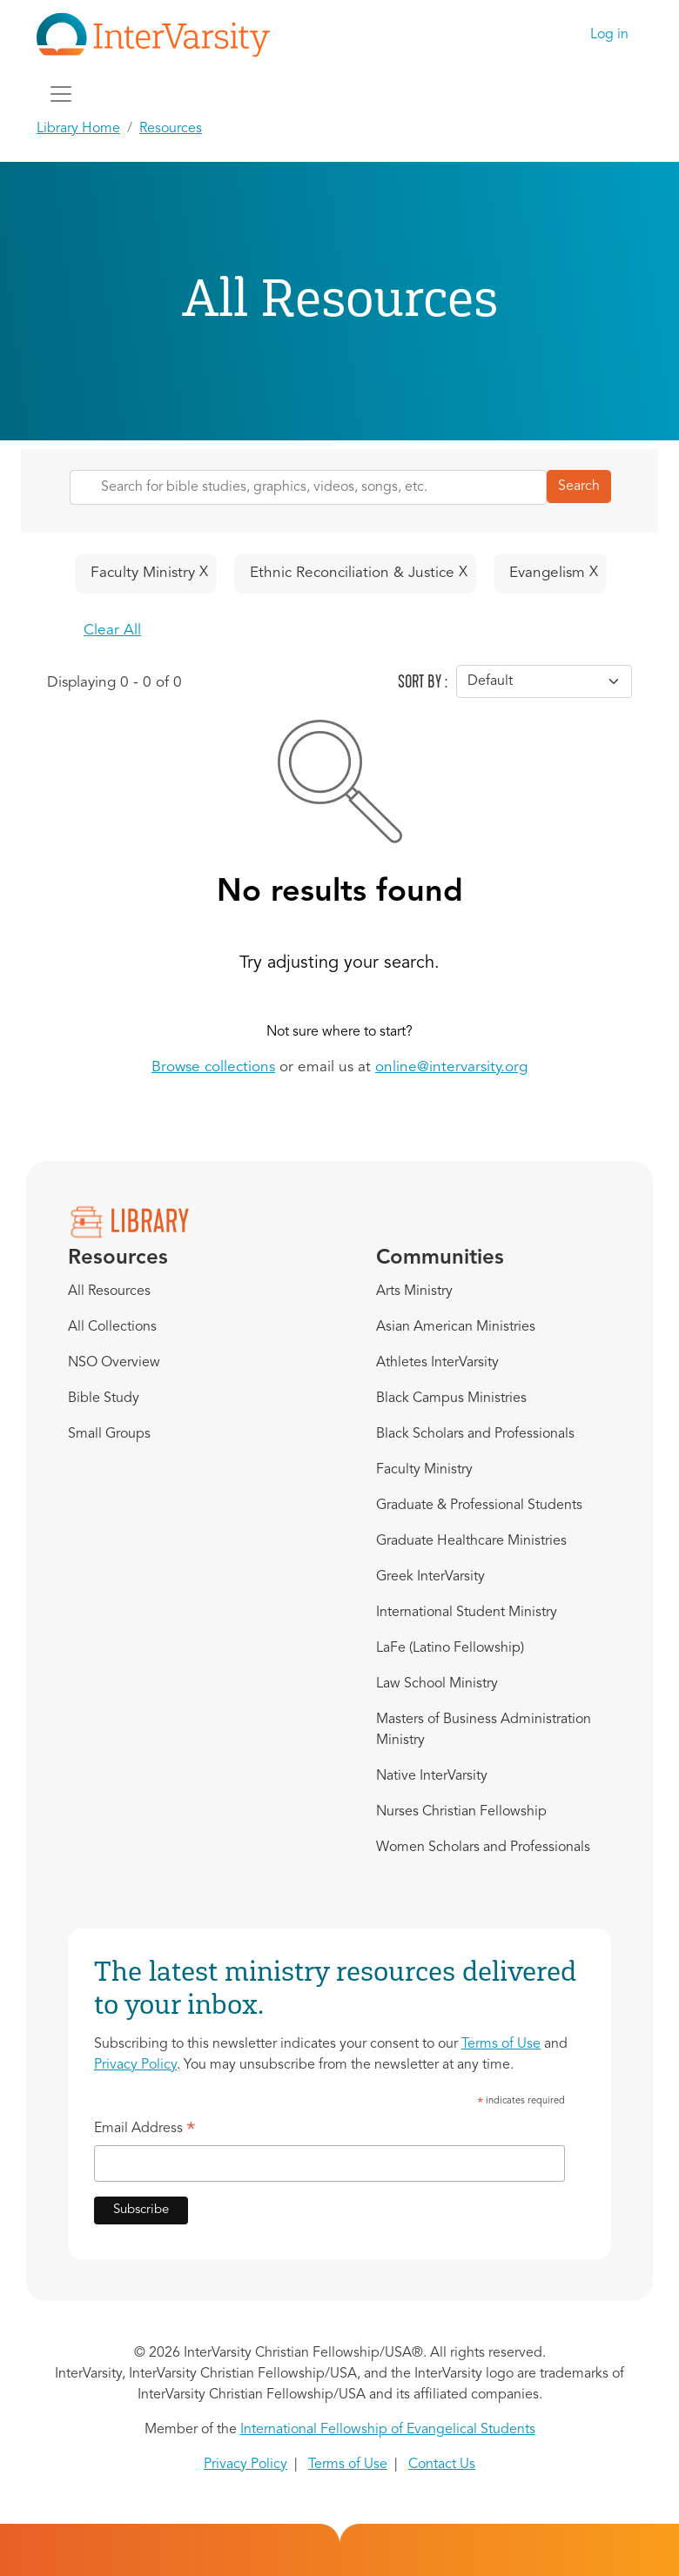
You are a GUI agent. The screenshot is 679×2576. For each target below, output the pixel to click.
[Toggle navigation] (61, 94)
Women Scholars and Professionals (483, 1848)
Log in (609, 35)
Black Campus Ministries (451, 1398)
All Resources (109, 1291)
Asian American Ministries (455, 1327)
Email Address (145, 2131)
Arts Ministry (414, 1291)
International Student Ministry (466, 1613)
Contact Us (441, 2465)
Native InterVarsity (431, 1776)
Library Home (78, 129)
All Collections (112, 1327)
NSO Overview (114, 1363)
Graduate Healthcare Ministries (471, 1541)
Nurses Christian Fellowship (461, 1812)
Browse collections (213, 1067)
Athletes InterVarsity (437, 1363)
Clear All (112, 630)
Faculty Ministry (424, 1470)
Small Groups (109, 1434)
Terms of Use (501, 2044)
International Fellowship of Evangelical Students (387, 2430)
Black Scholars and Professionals (475, 1434)
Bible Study (103, 1398)
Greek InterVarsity (430, 1577)
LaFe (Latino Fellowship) (450, 1648)
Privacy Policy (135, 2065)
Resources (170, 129)
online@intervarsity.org (451, 1067)
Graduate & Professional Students (479, 1506)
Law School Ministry (437, 1684)
